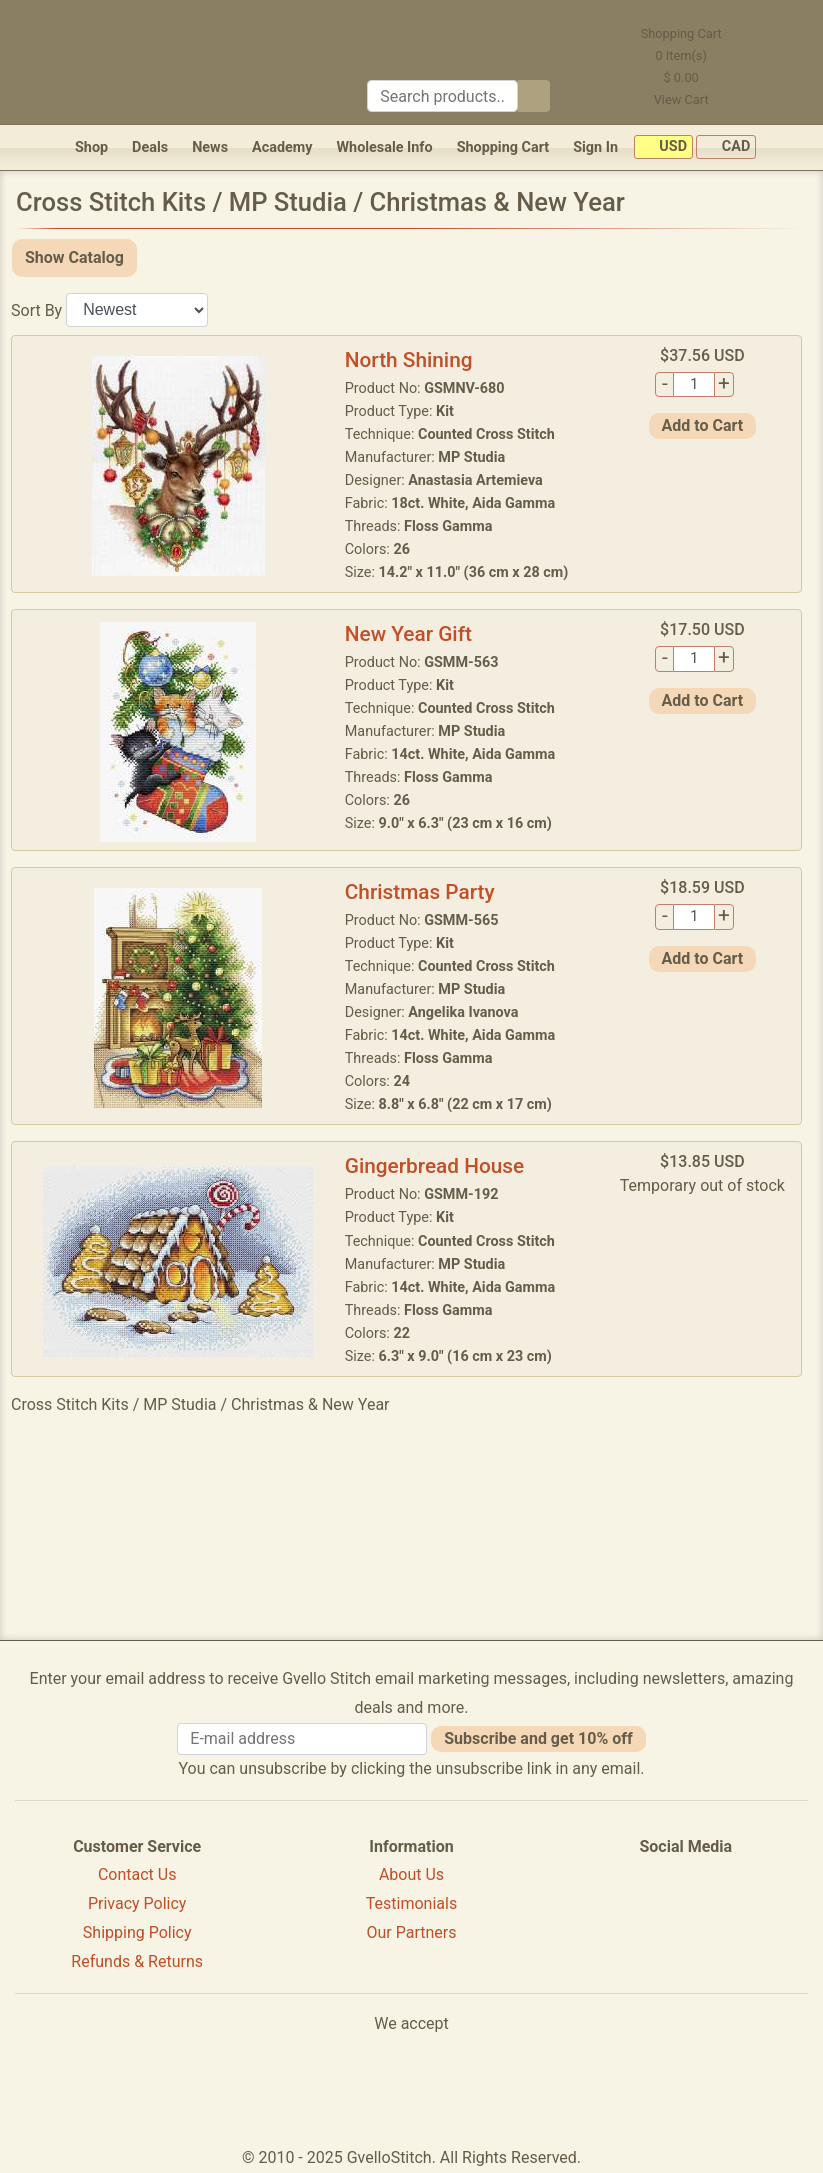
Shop (91, 147)
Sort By (36, 309)
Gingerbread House (434, 1166)
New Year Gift (408, 634)
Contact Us (137, 1874)
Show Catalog (74, 257)
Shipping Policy (137, 1932)
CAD (726, 147)
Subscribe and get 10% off (538, 1738)
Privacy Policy (137, 1903)
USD (663, 147)
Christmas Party (420, 892)
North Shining (409, 360)
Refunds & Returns (137, 1961)
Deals (150, 147)
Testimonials (411, 1903)
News (210, 147)
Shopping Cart (503, 147)
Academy (282, 147)
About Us (411, 1874)
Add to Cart (703, 425)
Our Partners (412, 1932)
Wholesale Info (384, 147)
